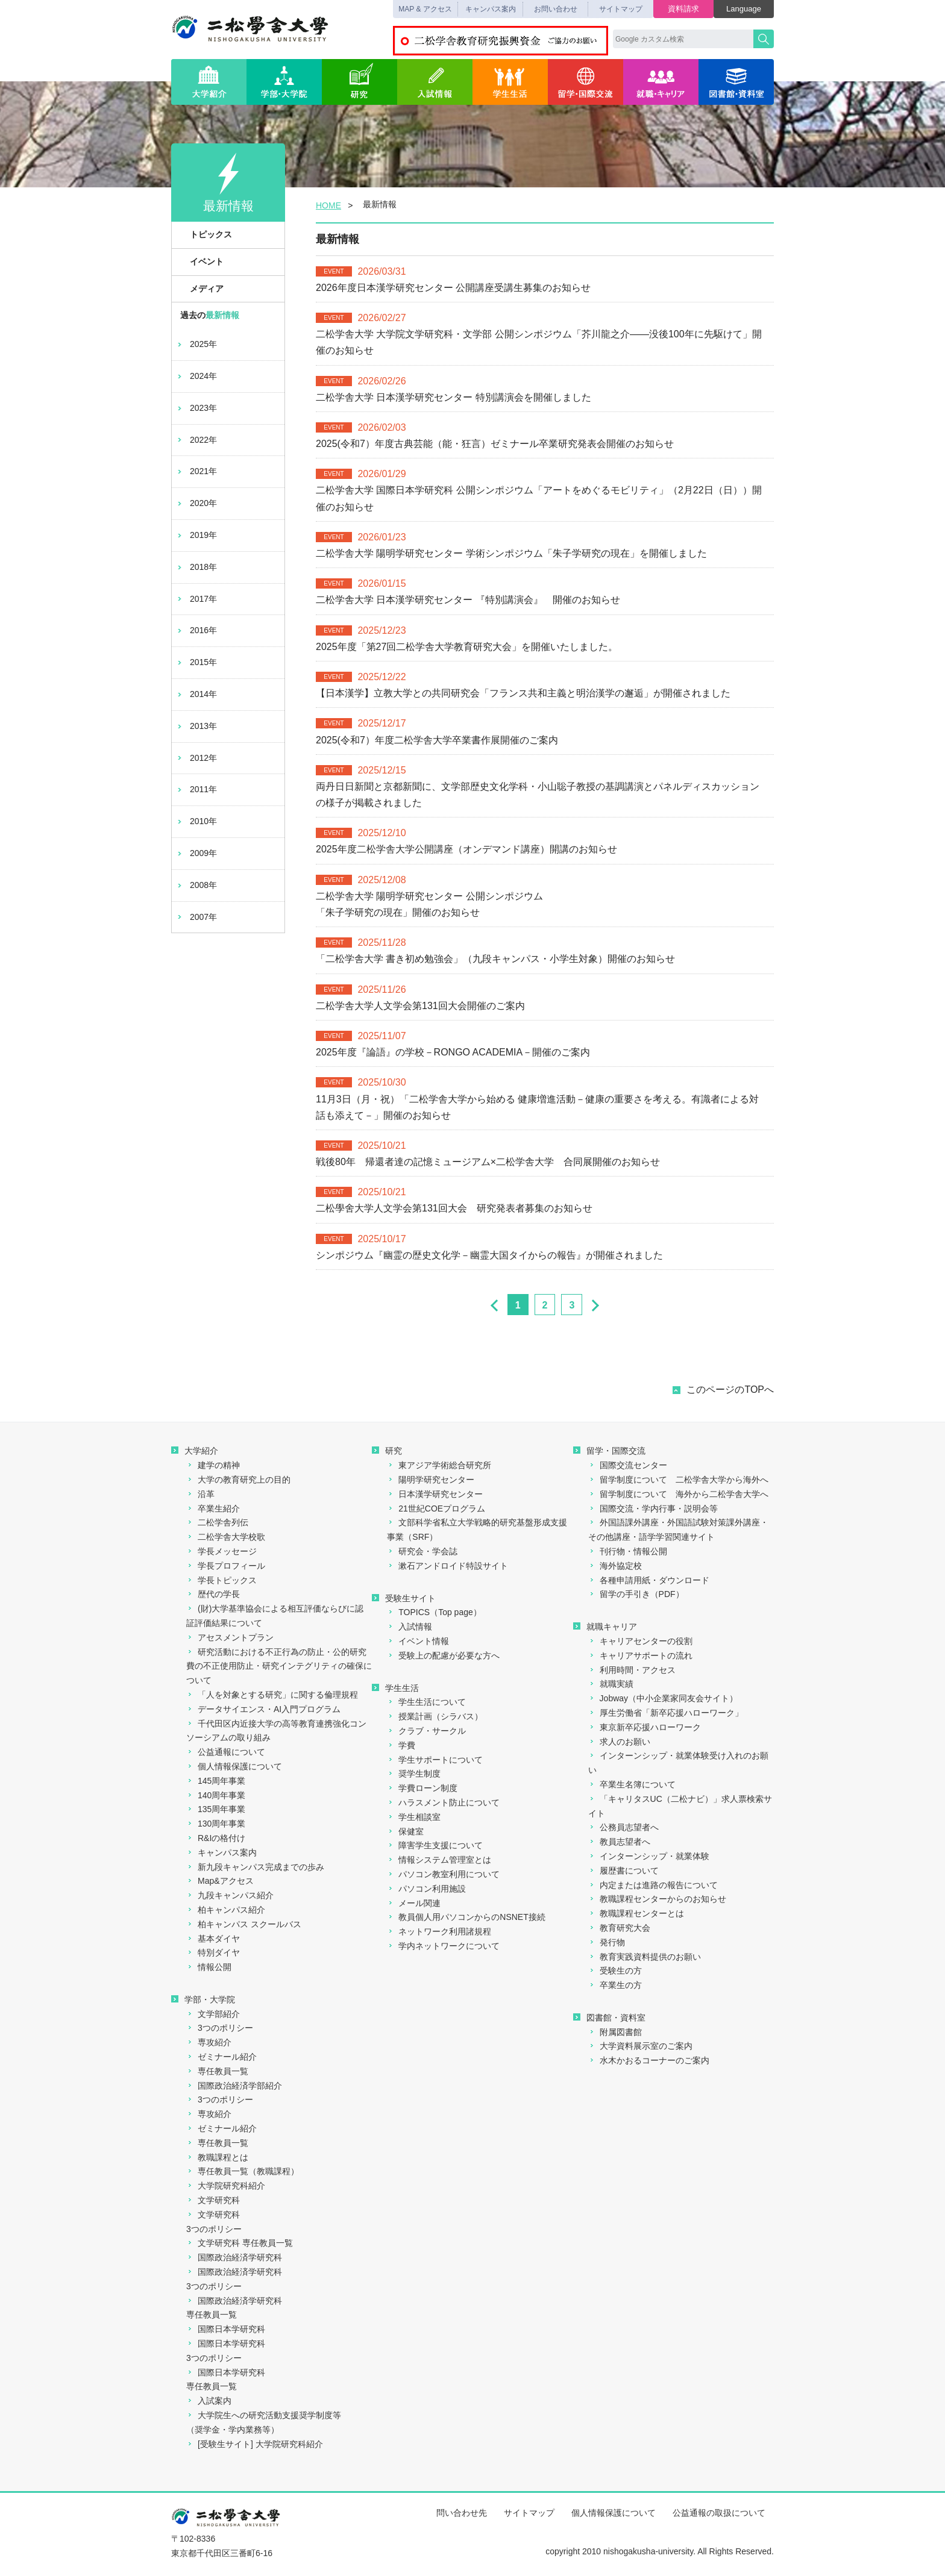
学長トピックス (221, 1580)
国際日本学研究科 (225, 2329)
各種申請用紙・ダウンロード (648, 1580)
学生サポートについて (435, 1760)
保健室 (405, 1831)
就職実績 (610, 1684)
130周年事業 (215, 1823)
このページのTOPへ (730, 1389)
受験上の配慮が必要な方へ (443, 1655)
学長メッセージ (221, 1551)
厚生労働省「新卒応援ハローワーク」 (665, 1713)
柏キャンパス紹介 (225, 1910)
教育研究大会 (619, 1928)
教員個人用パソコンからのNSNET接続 (466, 1917)
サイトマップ (620, 9)
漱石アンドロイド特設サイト (447, 1566)
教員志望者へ (619, 1841)
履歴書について (623, 1870)
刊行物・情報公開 (627, 1551)
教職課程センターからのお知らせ (657, 1899)
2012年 (196, 758)
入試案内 (208, 2401)
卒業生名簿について (632, 1784)
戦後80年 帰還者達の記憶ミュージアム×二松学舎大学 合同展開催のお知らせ (488, 1162)
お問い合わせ (555, 9)
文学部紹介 (213, 2014)
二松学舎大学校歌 (225, 1537)
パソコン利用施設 (426, 1888)
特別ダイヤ (213, 1952)
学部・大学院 (284, 82)
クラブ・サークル (426, 1731)
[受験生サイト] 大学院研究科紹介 (254, 2444)
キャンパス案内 (490, 9)
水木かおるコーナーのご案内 (648, 2060)
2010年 (196, 821)
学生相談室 (414, 1817)
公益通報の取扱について (719, 2513)
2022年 (196, 440)
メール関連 (414, 1903)
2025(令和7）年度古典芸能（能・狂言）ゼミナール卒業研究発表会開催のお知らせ (495, 444)
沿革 (200, 1494)
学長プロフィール (225, 1566)
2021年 (196, 471)
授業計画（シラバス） (435, 1716)
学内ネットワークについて (443, 1946)
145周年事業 (215, 1781)
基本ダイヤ (213, 1938)
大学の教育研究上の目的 (238, 1479)
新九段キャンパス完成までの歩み (255, 1867)
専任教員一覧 (217, 2071)
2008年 (196, 885)
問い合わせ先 (461, 2513)
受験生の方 (615, 1970)
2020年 (196, 503)
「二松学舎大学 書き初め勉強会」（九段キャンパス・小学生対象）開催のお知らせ (495, 959)
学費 (401, 1745)
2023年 (196, 408)
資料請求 (683, 8)
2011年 (196, 789)
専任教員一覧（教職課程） (242, 2171)
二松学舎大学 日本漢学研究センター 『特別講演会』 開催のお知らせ (468, 600)
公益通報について (225, 1752)
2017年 (196, 599)
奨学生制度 (414, 1773)
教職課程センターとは (636, 1913)
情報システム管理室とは (439, 1860)
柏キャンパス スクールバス (243, 1924)
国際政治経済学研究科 (234, 2257)
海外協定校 (615, 1566)
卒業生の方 (615, 1985)
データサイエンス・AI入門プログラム (263, 1709)
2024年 (196, 376)
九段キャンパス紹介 (230, 1895)
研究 (359, 82)
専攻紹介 (208, 2042)
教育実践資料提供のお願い (644, 1957)
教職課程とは (217, 2157)
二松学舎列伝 (217, 1522)
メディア (200, 288)
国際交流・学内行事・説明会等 (653, 1508)
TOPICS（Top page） (434, 1612)
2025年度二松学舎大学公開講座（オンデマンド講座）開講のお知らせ (466, 849)
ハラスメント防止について (443, 1802)
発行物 (606, 1942)
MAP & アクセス (424, 9)
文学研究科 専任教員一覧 (239, 2243)
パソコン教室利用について (443, 1874)
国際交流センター (627, 1465)
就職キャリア (605, 1626)
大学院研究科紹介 (225, 2185)
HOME (328, 205)
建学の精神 (213, 1465)
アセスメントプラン (230, 1637)
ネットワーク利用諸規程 (439, 1931)
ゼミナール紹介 (221, 2057)
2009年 (196, 853)
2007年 (196, 917)
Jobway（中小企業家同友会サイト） (663, 1698)
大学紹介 (208, 82)
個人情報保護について (234, 1766)
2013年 (196, 726)
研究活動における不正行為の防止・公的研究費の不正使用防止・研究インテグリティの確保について (279, 1666)
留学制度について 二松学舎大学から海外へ (678, 1479)
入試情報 (434, 82)
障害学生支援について (435, 1845)
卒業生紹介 (213, 1508)
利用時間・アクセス (632, 1670)
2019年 (196, 535)
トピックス (204, 234)
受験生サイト (404, 1598)
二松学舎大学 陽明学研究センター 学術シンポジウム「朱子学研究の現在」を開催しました (511, 553)
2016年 (196, 630)
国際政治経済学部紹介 (234, 2085)
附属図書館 (615, 2032)
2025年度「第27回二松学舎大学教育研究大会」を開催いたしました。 (467, 647)
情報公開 (208, 1967)
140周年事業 (215, 1795)
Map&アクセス (220, 1881)
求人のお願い (619, 1741)
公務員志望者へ (623, 1827)
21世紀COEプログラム (436, 1508)
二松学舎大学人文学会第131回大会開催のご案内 (420, 1006)
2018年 (196, 567)
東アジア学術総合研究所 (439, 1465)
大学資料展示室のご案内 (640, 2046)
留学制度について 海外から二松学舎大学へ (678, 1494)
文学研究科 (213, 2200)
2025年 (196, 344)
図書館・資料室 (736, 82)
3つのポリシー (219, 2028)
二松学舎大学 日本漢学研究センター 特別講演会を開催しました (453, 397)
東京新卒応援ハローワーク (644, 1727)
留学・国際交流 (585, 82)
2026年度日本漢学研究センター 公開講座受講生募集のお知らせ (453, 288)
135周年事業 (215, 1809)
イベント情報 (418, 1641)
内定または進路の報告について (653, 1885)
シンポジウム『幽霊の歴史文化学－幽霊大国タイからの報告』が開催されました (489, 1255)
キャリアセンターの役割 (640, 1641)
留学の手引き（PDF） (636, 1594)
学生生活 (510, 82)
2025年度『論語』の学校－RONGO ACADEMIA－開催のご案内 (453, 1052)
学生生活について (426, 1702)
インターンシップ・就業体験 (648, 1856)
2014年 (196, 694)
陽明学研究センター (430, 1479)
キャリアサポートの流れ (640, 1655)
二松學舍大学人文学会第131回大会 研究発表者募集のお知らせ (454, 1208)
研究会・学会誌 (422, 1551)
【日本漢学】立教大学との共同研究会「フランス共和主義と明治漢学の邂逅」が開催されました (529, 693)
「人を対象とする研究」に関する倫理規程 (272, 1694)
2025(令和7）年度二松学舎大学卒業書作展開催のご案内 (437, 740)
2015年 (196, 662)
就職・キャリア (661, 82)
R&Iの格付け (215, 1838)
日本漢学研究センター (435, 1494)
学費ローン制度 (422, 1788)
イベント (200, 261)
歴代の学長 (213, 1594)
